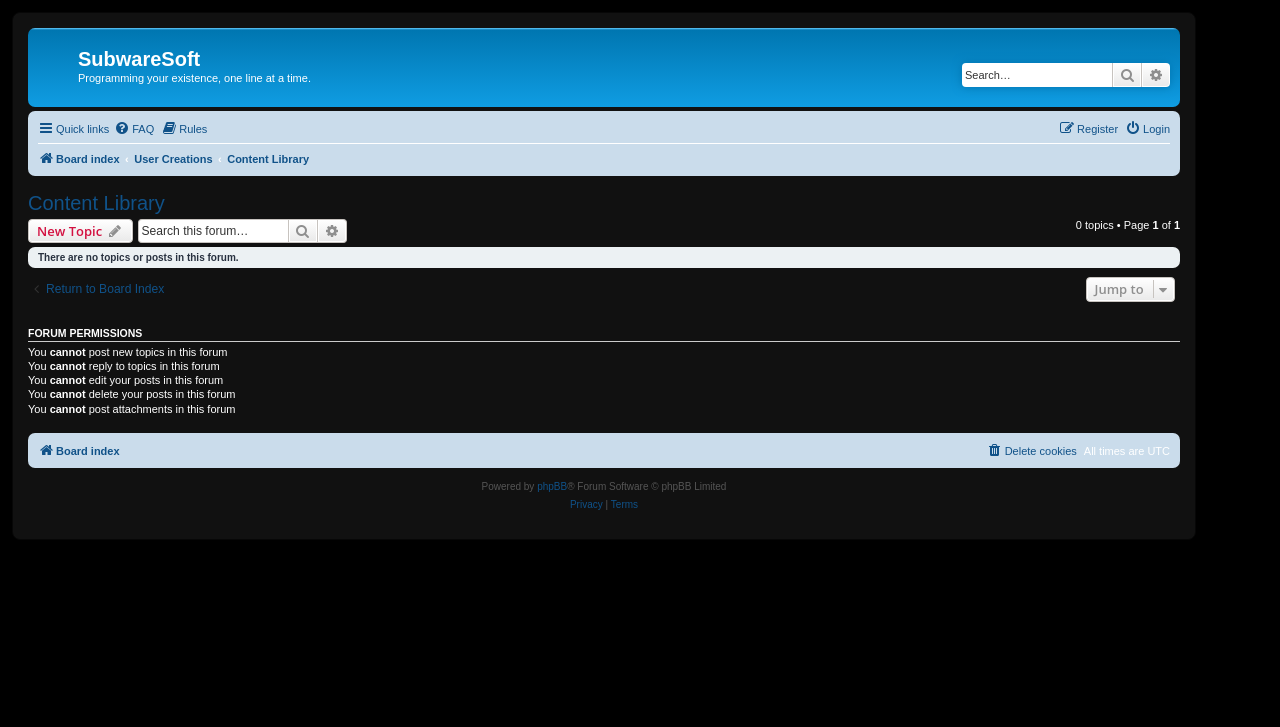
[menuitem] (134, 129)
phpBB (552, 486)
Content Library (96, 203)
